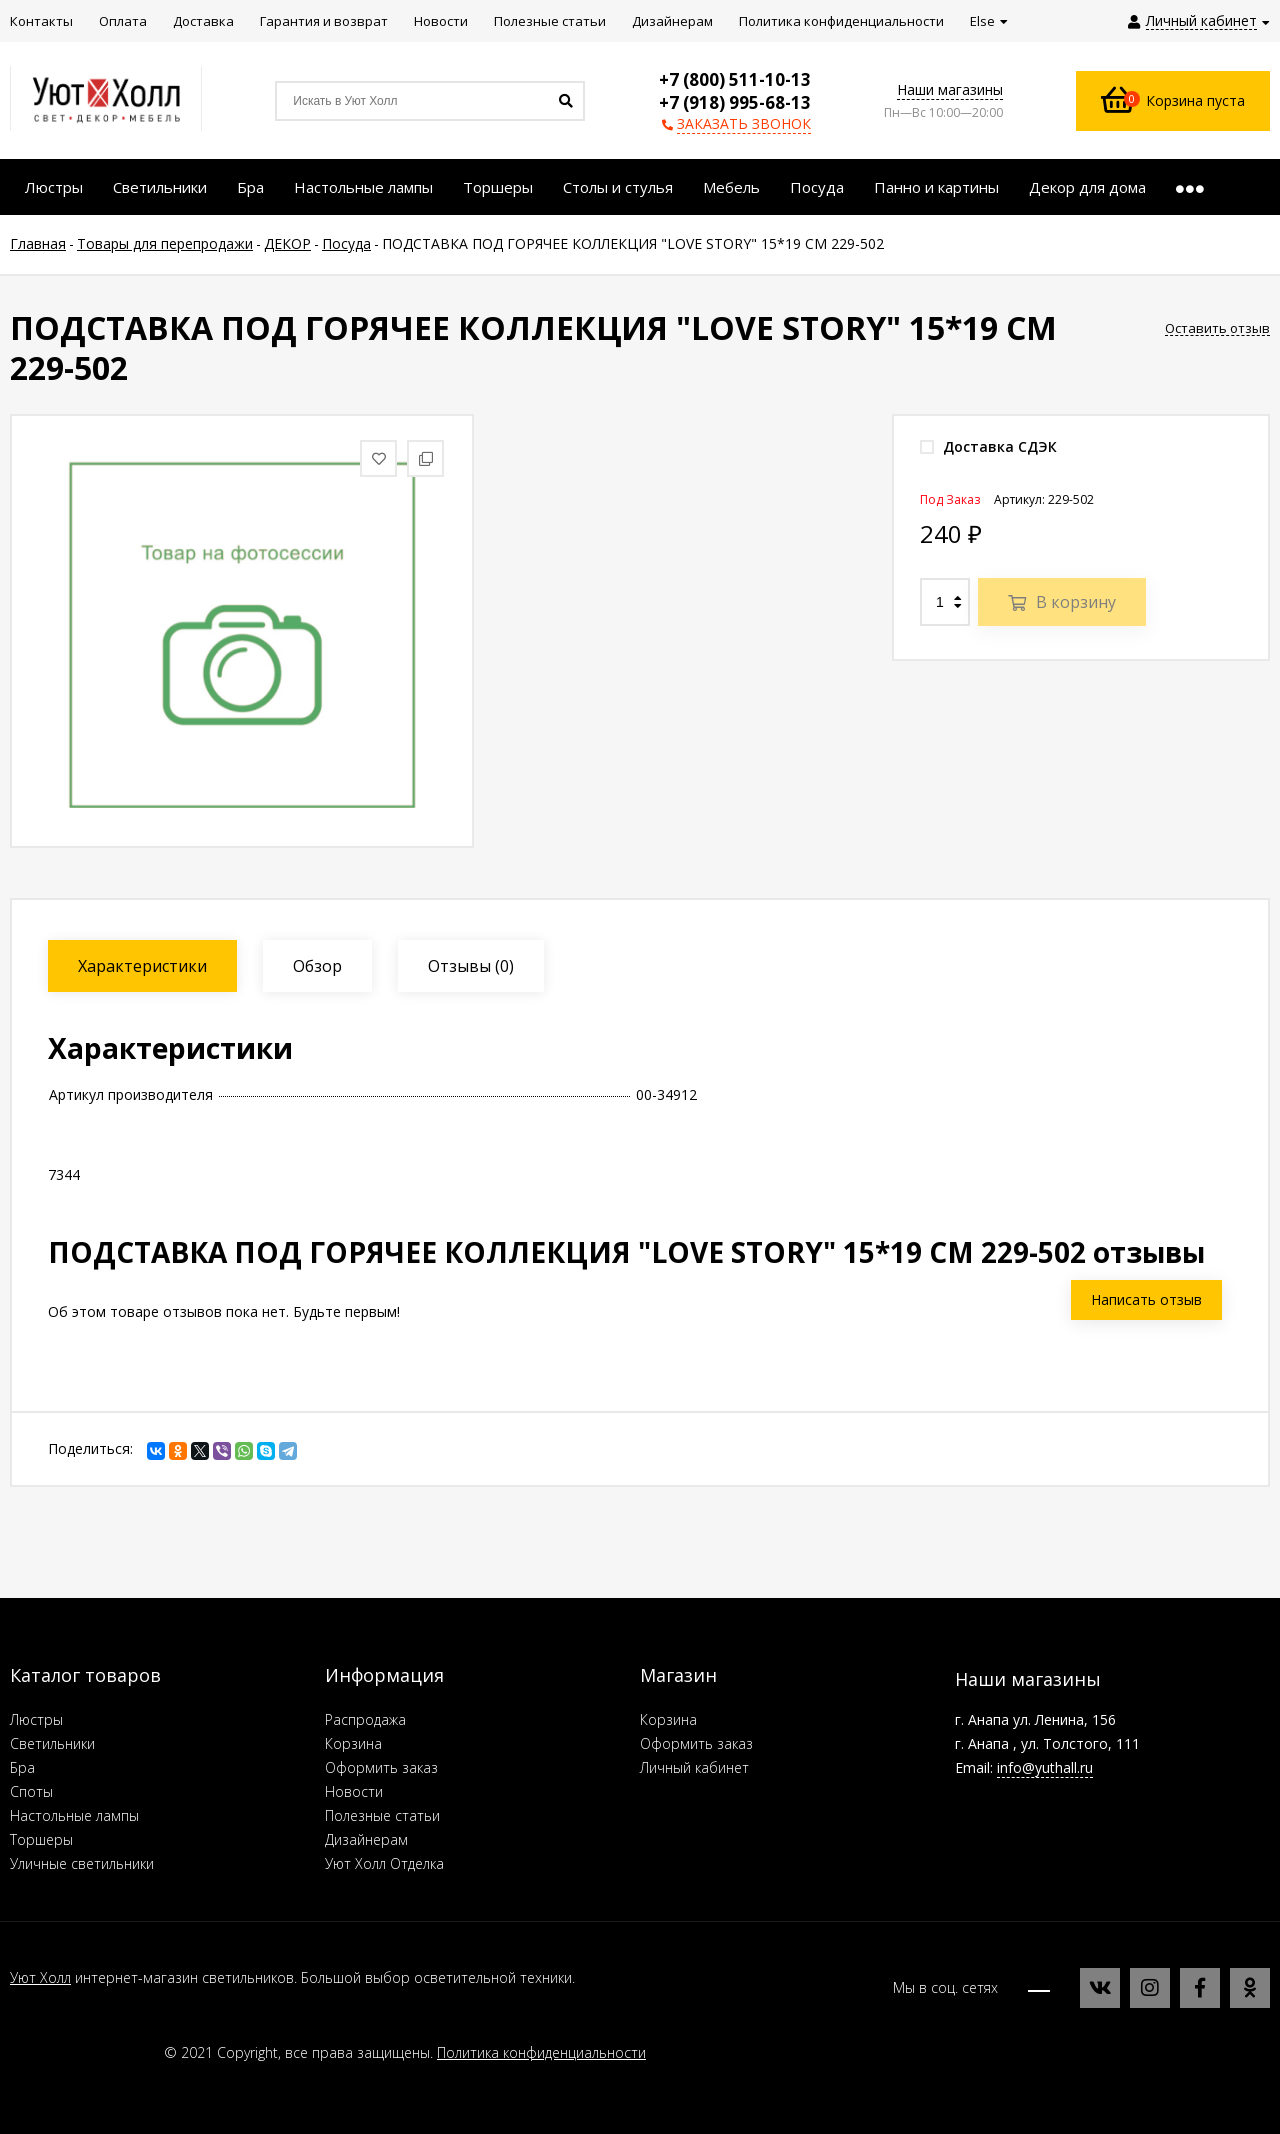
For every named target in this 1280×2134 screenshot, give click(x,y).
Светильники (52, 1743)
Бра (22, 1767)
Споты (31, 1791)
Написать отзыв (1146, 1299)
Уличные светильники (82, 1863)
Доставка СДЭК (988, 446)
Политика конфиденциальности (541, 2052)
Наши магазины (950, 89)
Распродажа (365, 1719)
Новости (354, 1791)
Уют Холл (40, 1977)
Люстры (36, 1719)
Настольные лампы (74, 1815)
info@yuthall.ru (1045, 1767)
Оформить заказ (381, 1767)
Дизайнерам (366, 1839)
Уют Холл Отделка (384, 1863)
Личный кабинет (694, 1767)
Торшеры (41, 1839)
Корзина (353, 1743)
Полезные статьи (382, 1815)
